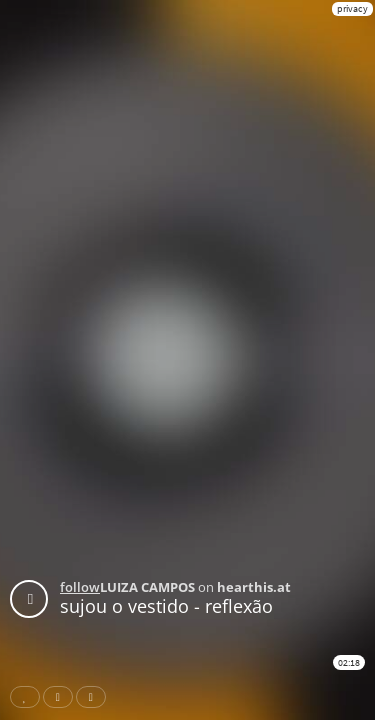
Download (95, 697)
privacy (352, 8)
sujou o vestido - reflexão (166, 606)
